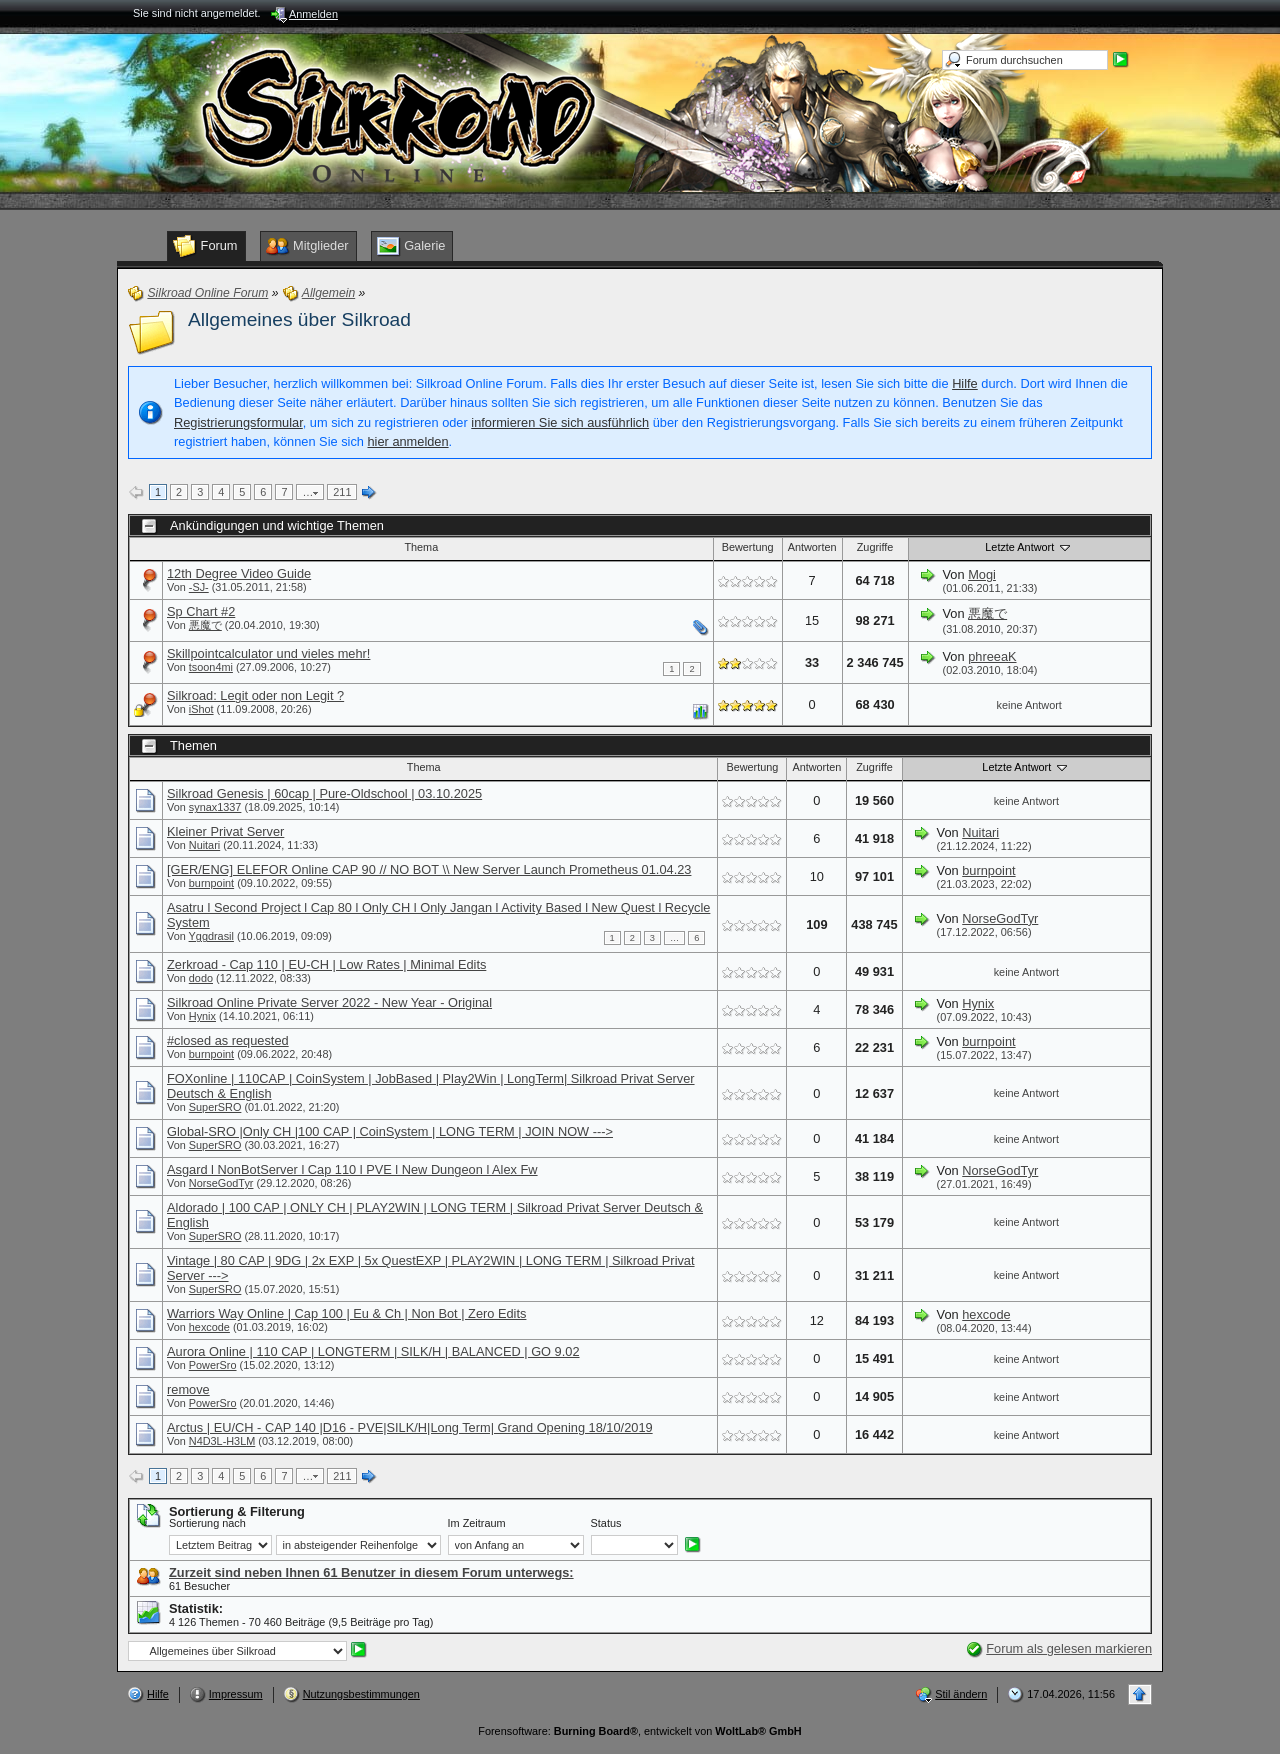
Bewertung (748, 547)
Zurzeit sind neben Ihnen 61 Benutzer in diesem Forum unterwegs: (371, 1572)
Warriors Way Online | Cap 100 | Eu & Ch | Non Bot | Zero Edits (346, 1313)
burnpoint (211, 883)
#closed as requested (228, 1040)
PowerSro (213, 1365)
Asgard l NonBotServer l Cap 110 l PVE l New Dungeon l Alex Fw (352, 1169)
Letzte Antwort (1029, 547)
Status (606, 1523)
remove (188, 1389)
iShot (201, 709)
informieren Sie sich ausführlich (560, 422)
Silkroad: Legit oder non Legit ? (255, 695)
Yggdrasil (211, 936)
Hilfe (965, 383)
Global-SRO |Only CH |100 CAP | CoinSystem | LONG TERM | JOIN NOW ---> (390, 1131)
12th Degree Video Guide (239, 573)
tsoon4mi (211, 667)
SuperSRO (215, 1107)
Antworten (812, 547)
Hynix (202, 1016)
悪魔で (205, 625)
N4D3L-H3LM (222, 1441)
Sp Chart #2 (201, 611)
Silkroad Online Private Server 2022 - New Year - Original (329, 1002)
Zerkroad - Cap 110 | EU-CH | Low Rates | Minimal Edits (326, 964)
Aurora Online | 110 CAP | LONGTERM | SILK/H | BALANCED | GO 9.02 (373, 1351)
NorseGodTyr (1000, 918)
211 (342, 492)
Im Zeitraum (477, 1523)
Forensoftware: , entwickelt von (639, 1731)
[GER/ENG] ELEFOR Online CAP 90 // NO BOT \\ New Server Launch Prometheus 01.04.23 (429, 869)
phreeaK (992, 656)
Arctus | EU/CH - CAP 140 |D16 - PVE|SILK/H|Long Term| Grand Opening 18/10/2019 (410, 1427)
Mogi (982, 574)
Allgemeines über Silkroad (299, 319)
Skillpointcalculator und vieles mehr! (268, 653)
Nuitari (204, 845)
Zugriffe (875, 547)
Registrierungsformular (238, 422)
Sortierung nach (207, 1523)
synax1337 (215, 807)
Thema (421, 547)
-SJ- (199, 587)
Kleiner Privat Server (225, 831)
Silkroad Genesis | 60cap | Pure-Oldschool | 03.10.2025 (324, 793)
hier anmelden (407, 441)
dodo (201, 978)
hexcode (209, 1327)
